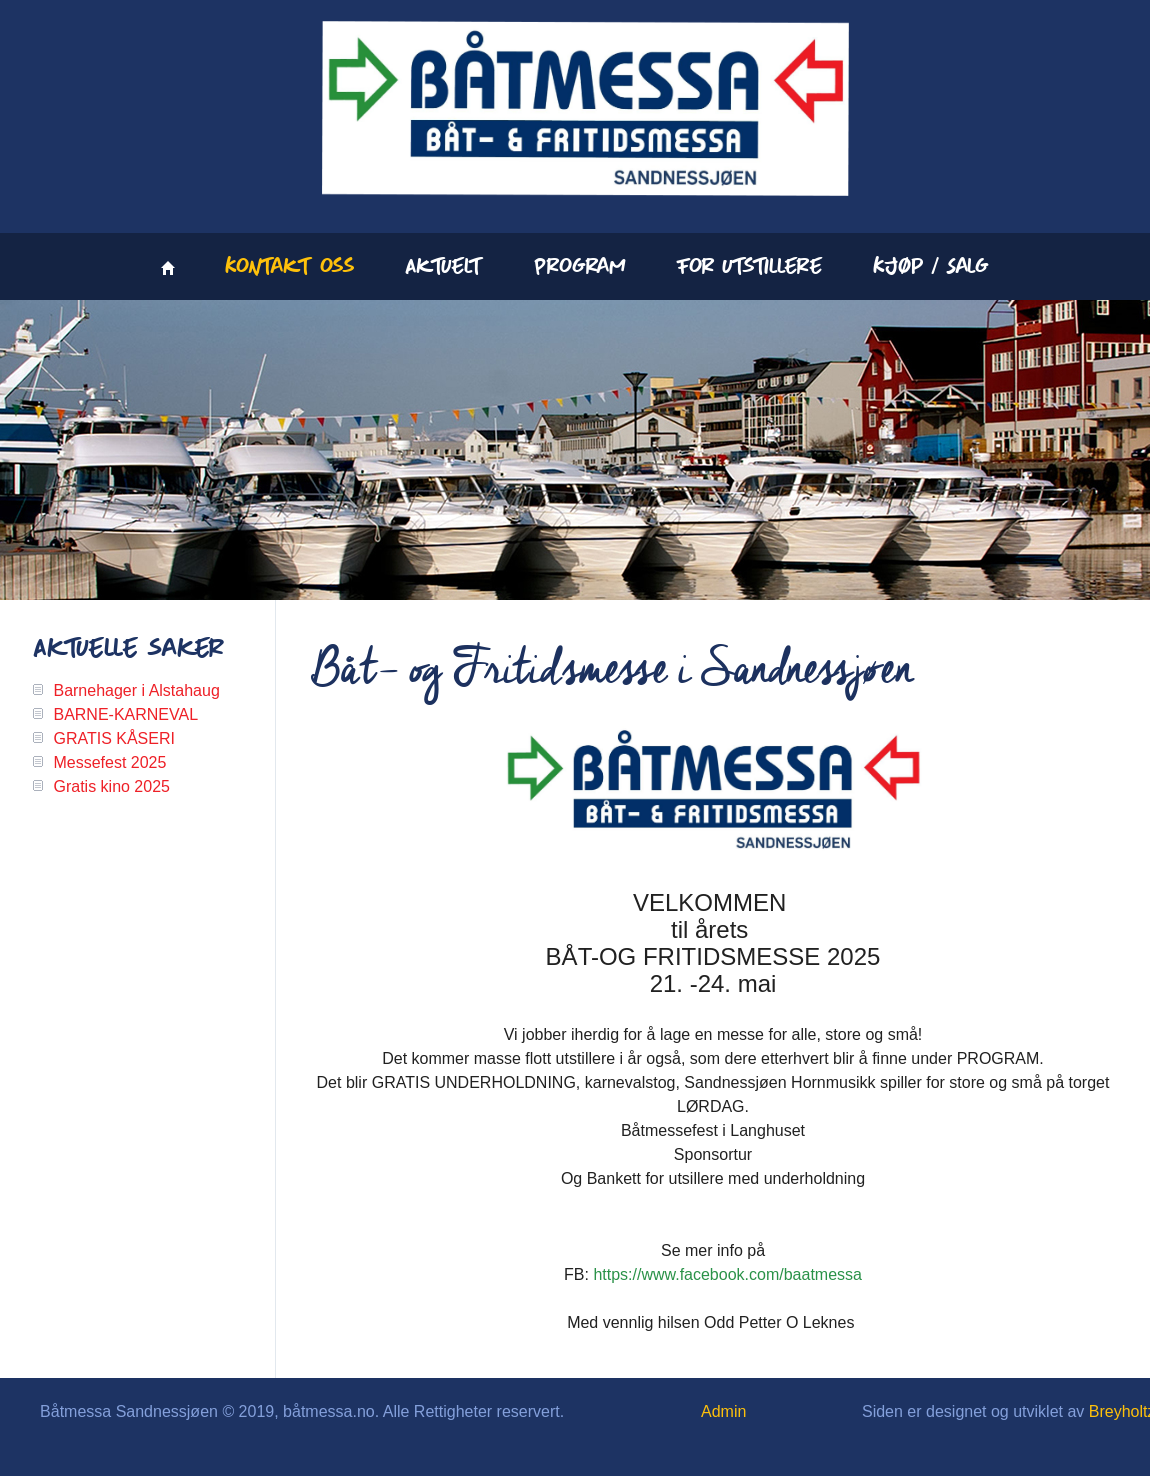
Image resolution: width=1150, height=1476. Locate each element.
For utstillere (749, 266)
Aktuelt (444, 266)
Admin (723, 1411)
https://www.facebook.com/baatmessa (727, 1274)
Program (580, 266)
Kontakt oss (290, 266)
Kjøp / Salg (931, 266)
